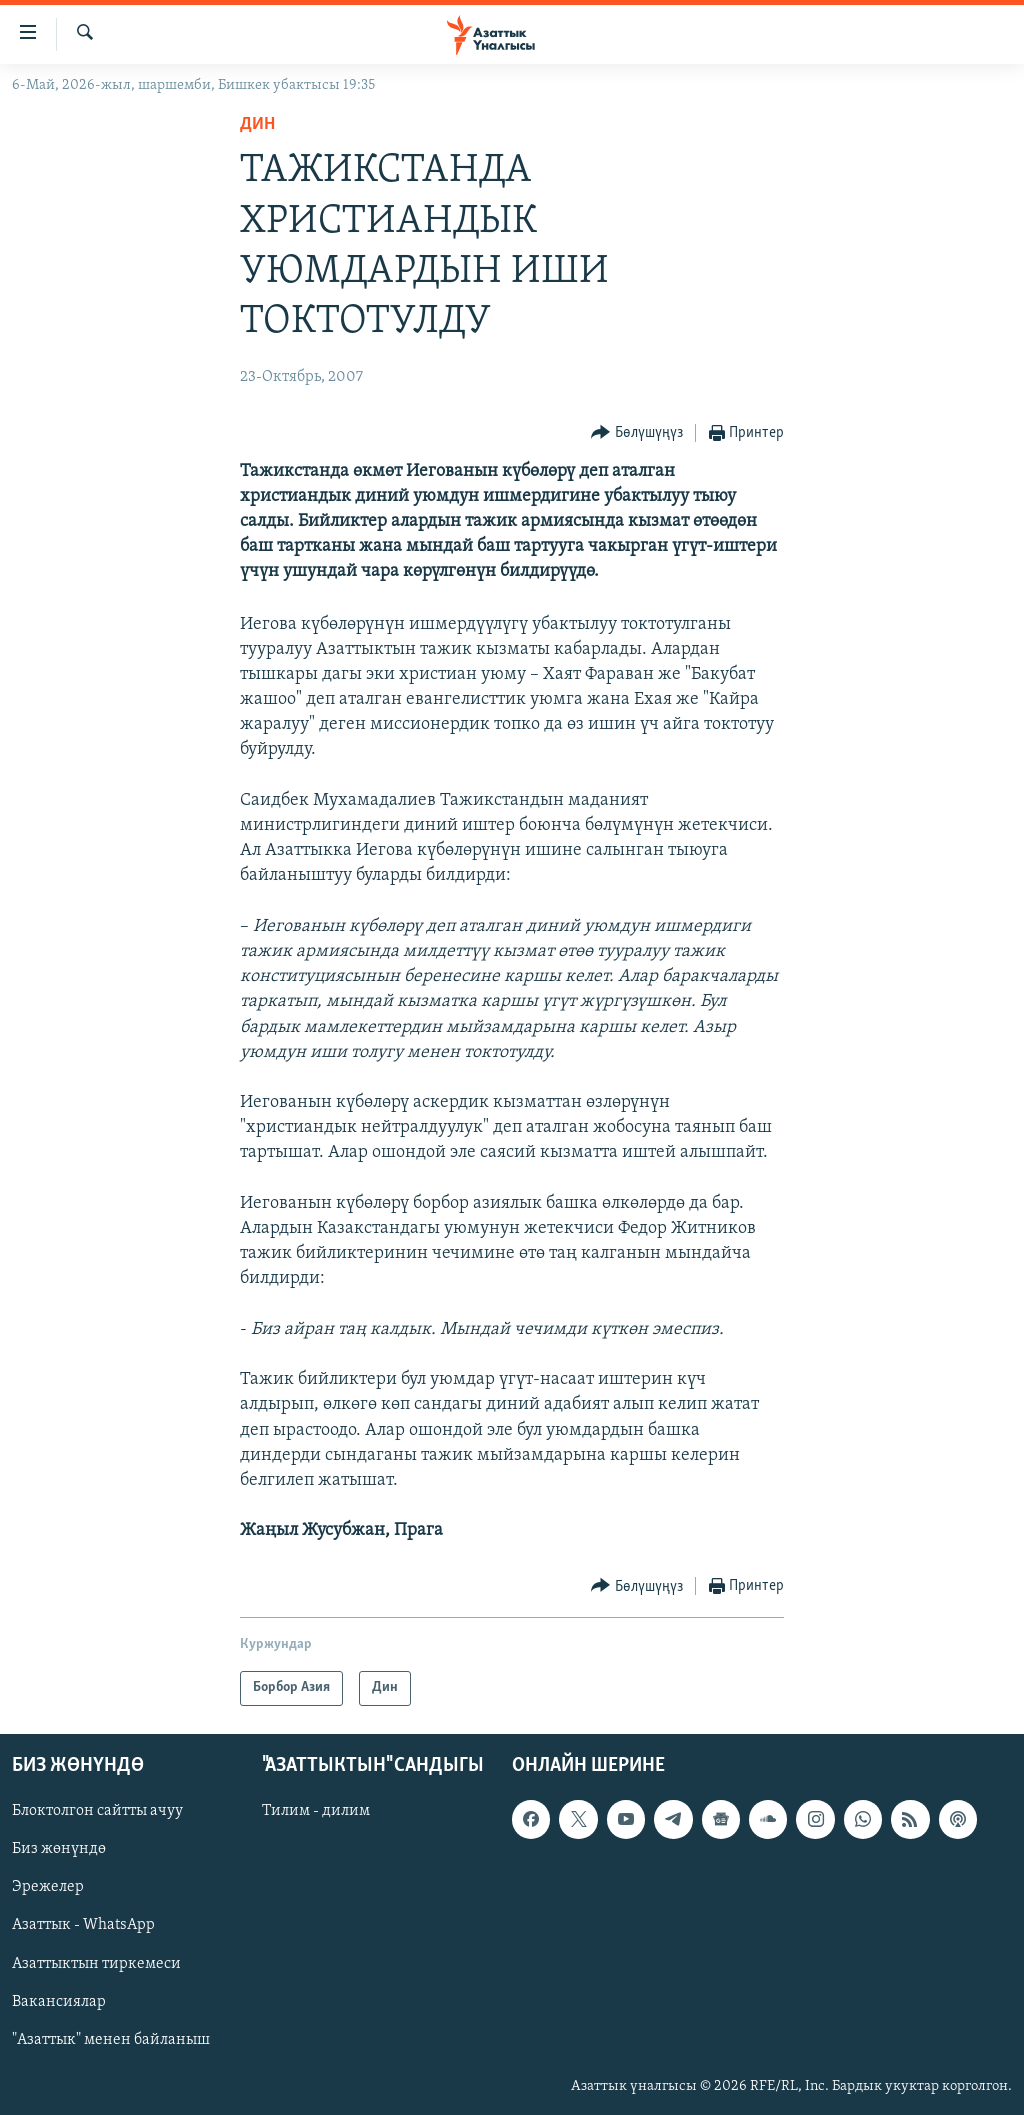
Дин (257, 124)
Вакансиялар (59, 2001)
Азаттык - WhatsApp (83, 1925)
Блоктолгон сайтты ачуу (97, 1811)
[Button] (637, 433)
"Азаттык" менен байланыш (111, 2039)
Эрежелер (48, 1887)
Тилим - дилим (316, 1811)
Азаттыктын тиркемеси (96, 1963)
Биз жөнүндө (59, 1849)
